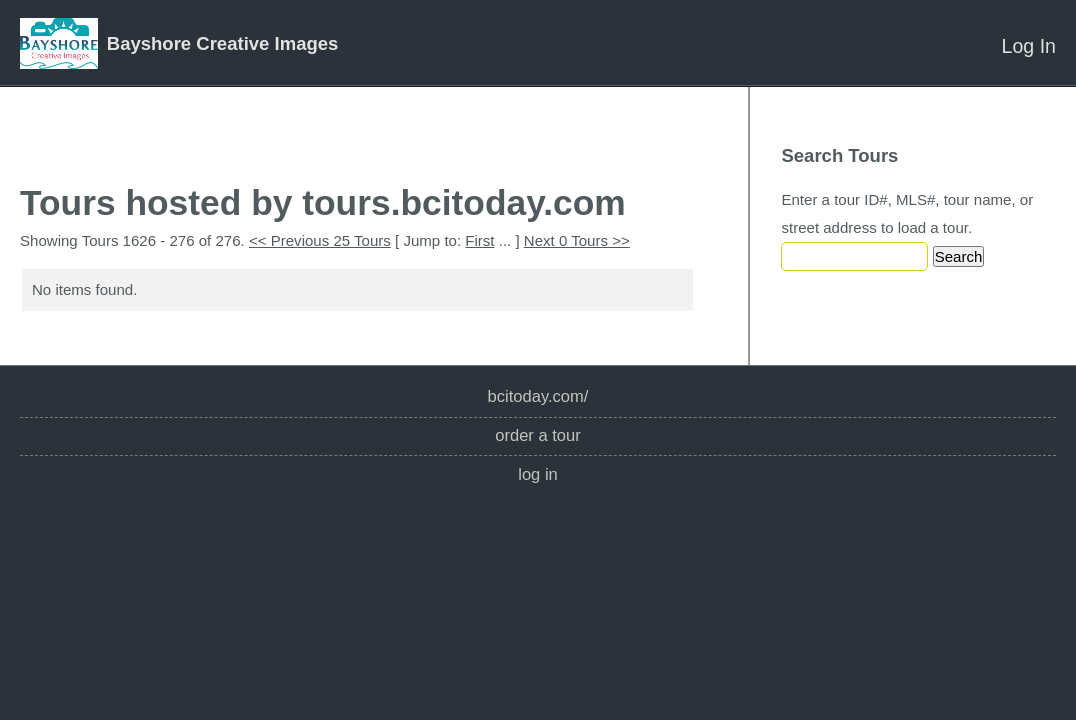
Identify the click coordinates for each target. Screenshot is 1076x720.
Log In (1029, 46)
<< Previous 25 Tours (320, 240)
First (479, 240)
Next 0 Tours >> (577, 240)
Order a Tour (538, 435)
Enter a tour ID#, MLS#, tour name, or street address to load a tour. (907, 213)
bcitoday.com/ (538, 396)
